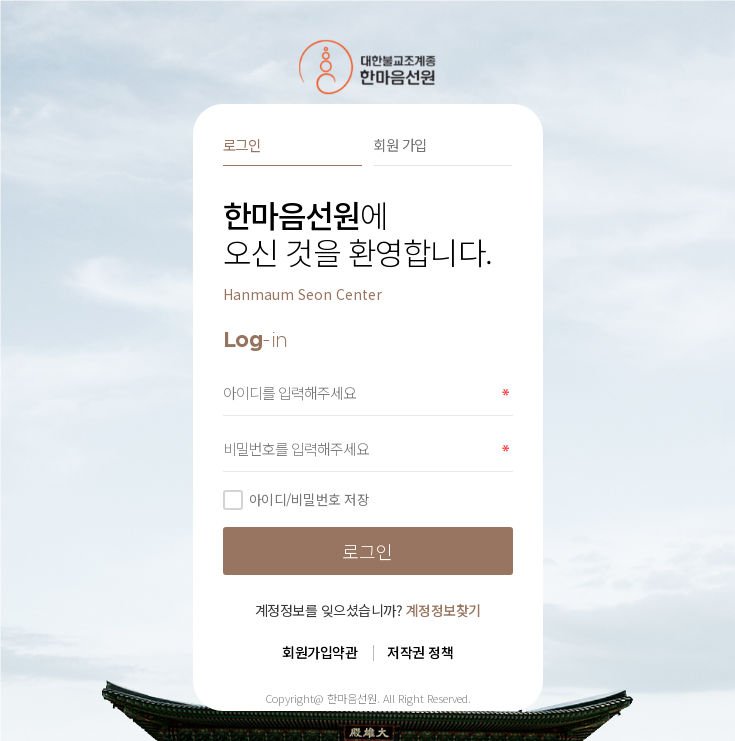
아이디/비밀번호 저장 (296, 499)
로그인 (242, 144)
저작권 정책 (420, 652)
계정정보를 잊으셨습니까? (368, 610)
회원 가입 (400, 144)
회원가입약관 (319, 652)
